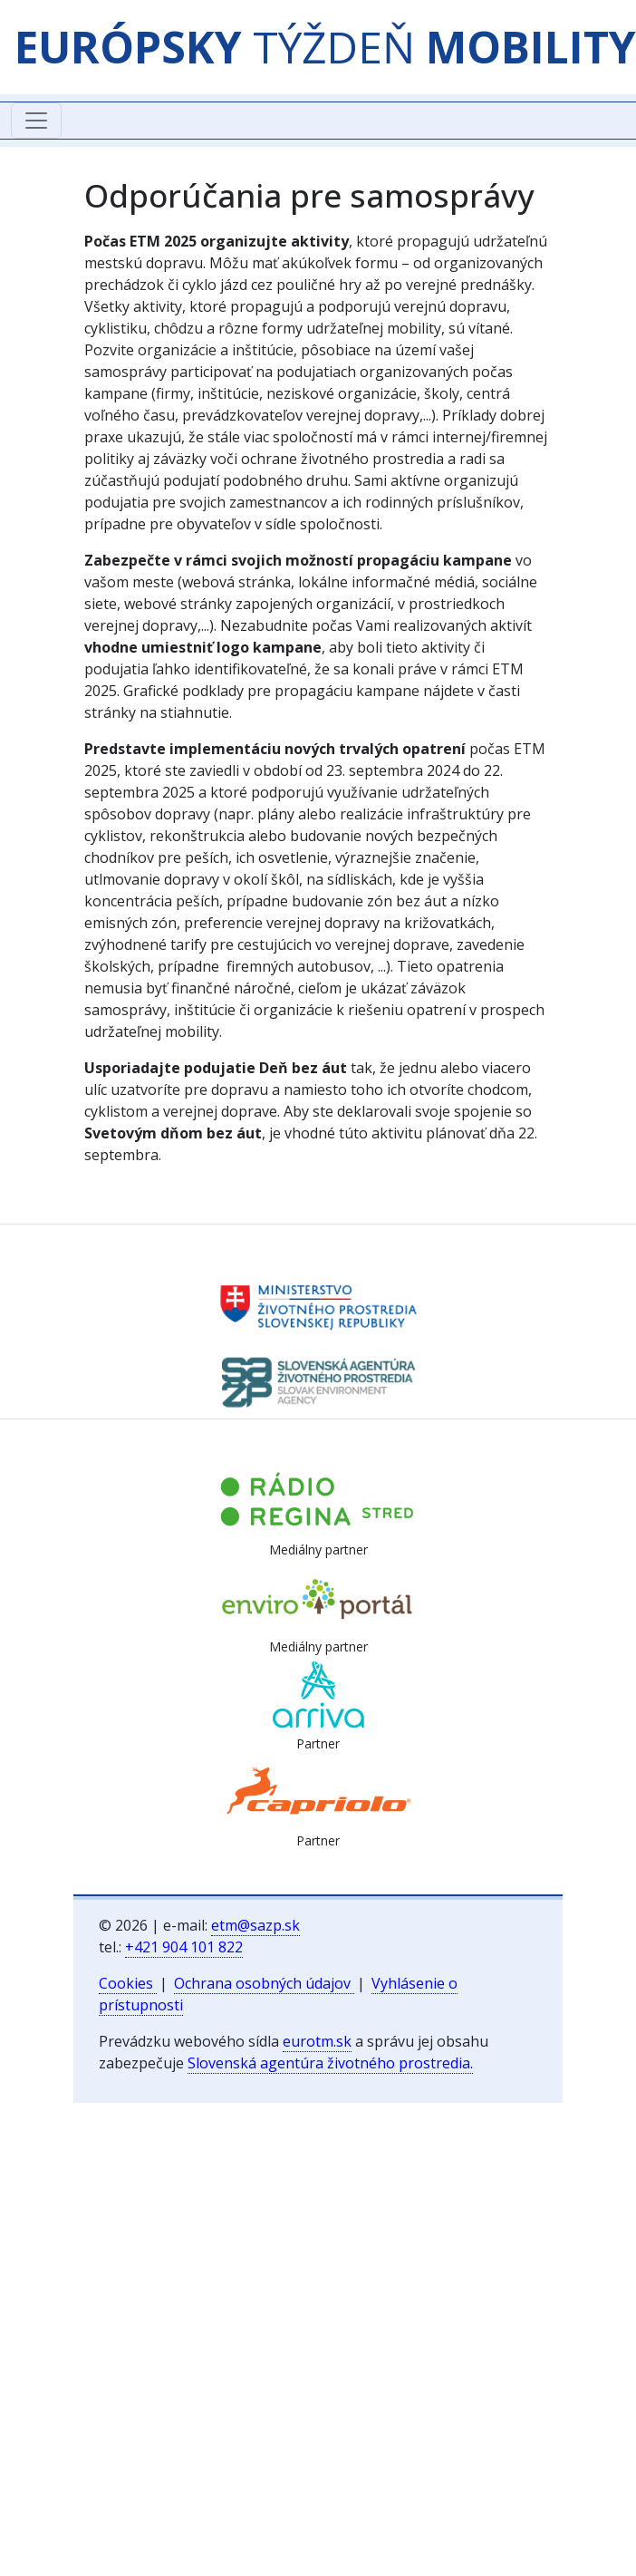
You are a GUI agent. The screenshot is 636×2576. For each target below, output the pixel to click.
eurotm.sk (317, 2041)
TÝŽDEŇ (325, 46)
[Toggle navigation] (36, 120)
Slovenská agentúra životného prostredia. (330, 2063)
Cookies (128, 1983)
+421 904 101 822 (184, 1947)
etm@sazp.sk (255, 1925)
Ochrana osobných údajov (264, 1983)
